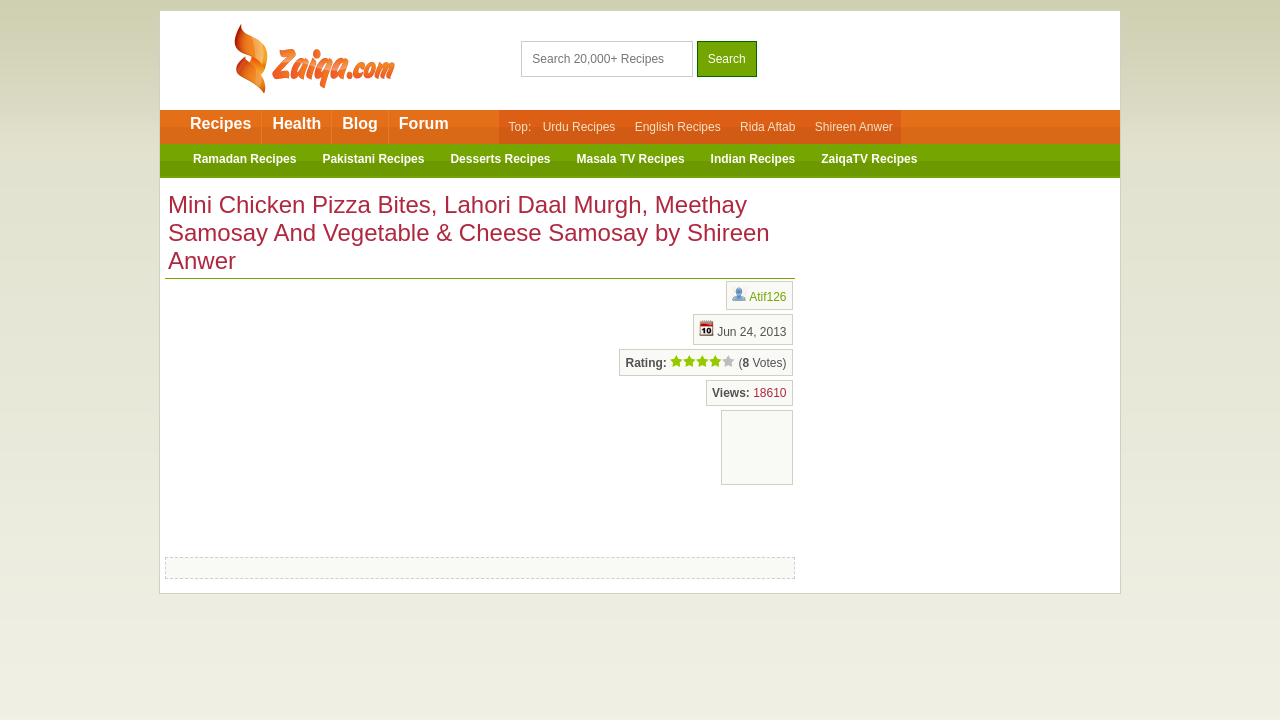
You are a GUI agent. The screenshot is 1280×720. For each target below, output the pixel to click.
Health (296, 123)
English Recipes (678, 127)
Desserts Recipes (500, 159)
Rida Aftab (767, 127)
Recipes (220, 123)
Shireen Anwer (854, 127)
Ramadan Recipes (244, 159)
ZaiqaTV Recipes (869, 159)
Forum (424, 123)
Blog (360, 123)
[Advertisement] (325, 414)
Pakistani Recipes (373, 159)
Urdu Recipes (579, 127)
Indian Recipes (753, 159)
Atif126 (767, 297)
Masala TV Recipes (631, 159)
